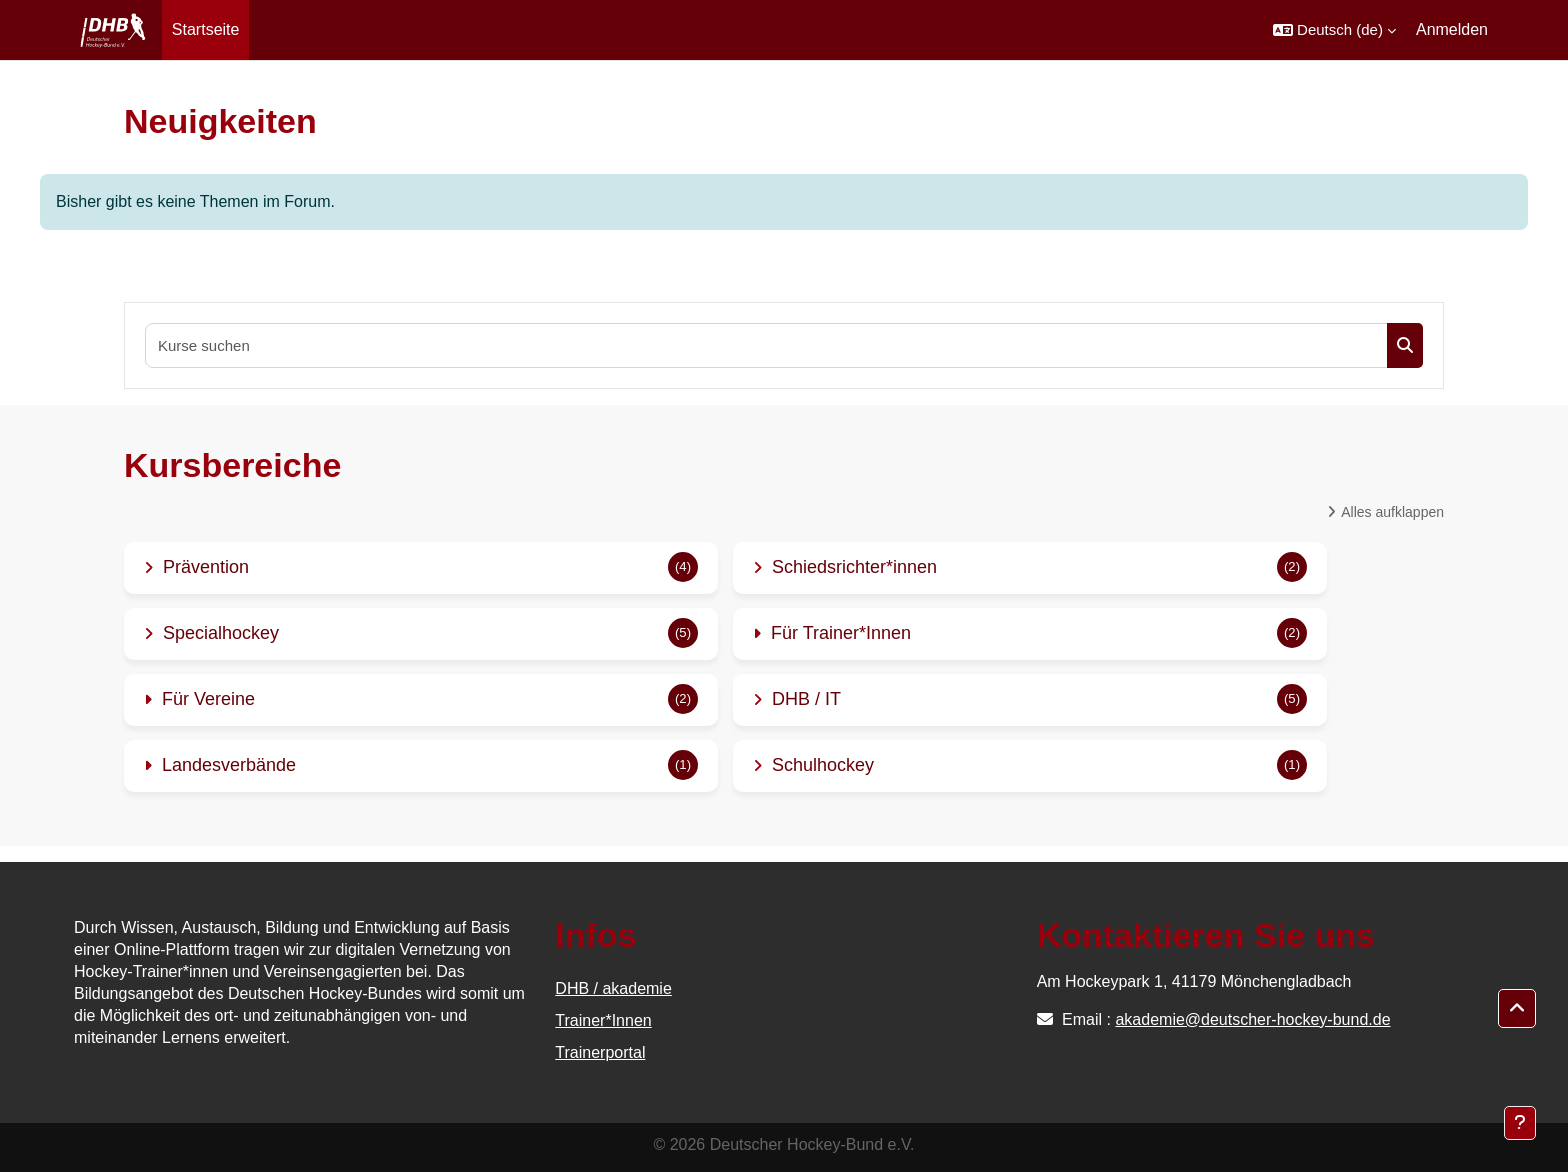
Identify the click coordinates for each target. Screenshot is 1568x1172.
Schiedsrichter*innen (854, 567)
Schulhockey (823, 765)
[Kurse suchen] (767, 345)
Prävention (206, 567)
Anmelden (1452, 29)
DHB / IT (806, 699)
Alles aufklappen (1392, 512)
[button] (1334, 30)
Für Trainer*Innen (841, 633)
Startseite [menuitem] (206, 29)
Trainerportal (600, 1052)
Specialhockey (221, 633)
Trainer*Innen (603, 1020)
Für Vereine (208, 699)
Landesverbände (229, 765)
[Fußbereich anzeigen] (1520, 1123)
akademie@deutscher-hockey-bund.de (1252, 1019)
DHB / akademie (613, 988)
